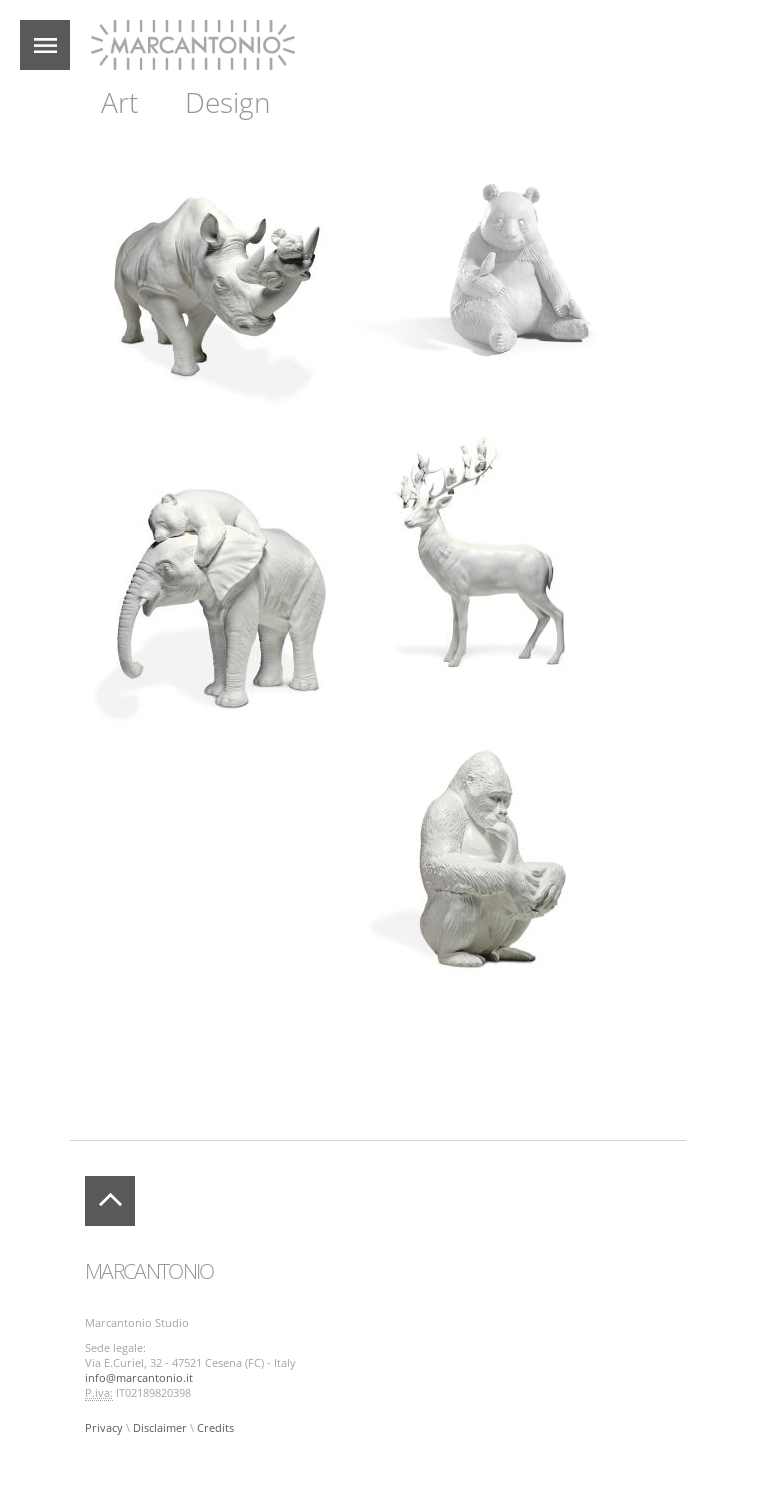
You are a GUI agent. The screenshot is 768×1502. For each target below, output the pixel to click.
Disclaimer (160, 1428)
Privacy (104, 1428)
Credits (215, 1428)
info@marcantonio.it (139, 1378)
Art (119, 102)
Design (228, 102)
